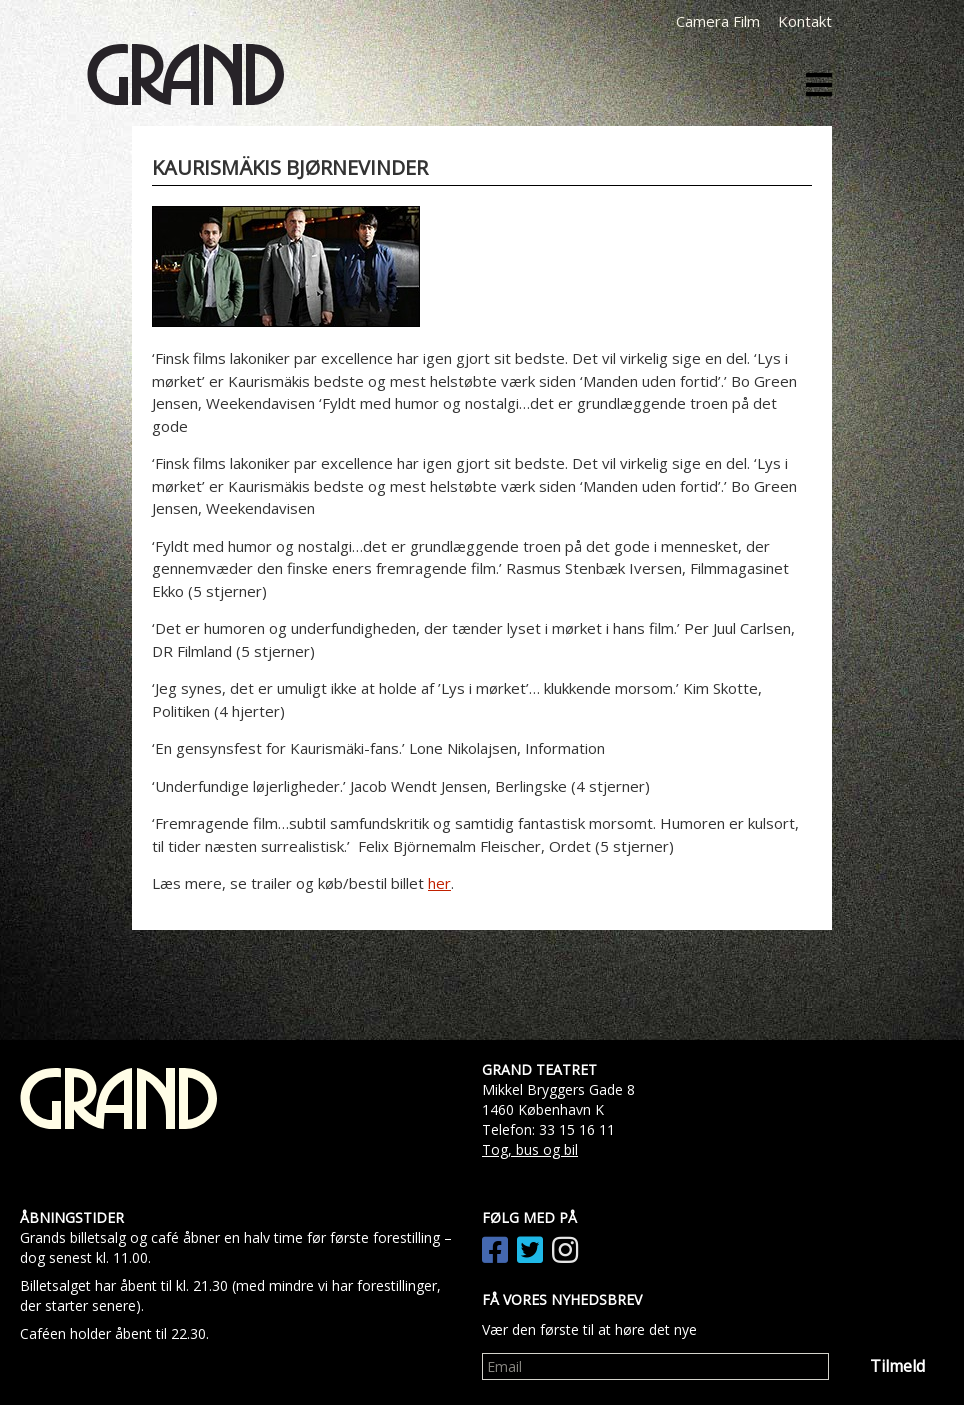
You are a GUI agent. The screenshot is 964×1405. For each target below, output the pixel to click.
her (439, 883)
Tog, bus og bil (530, 1149)
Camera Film (718, 21)
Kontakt (805, 21)
